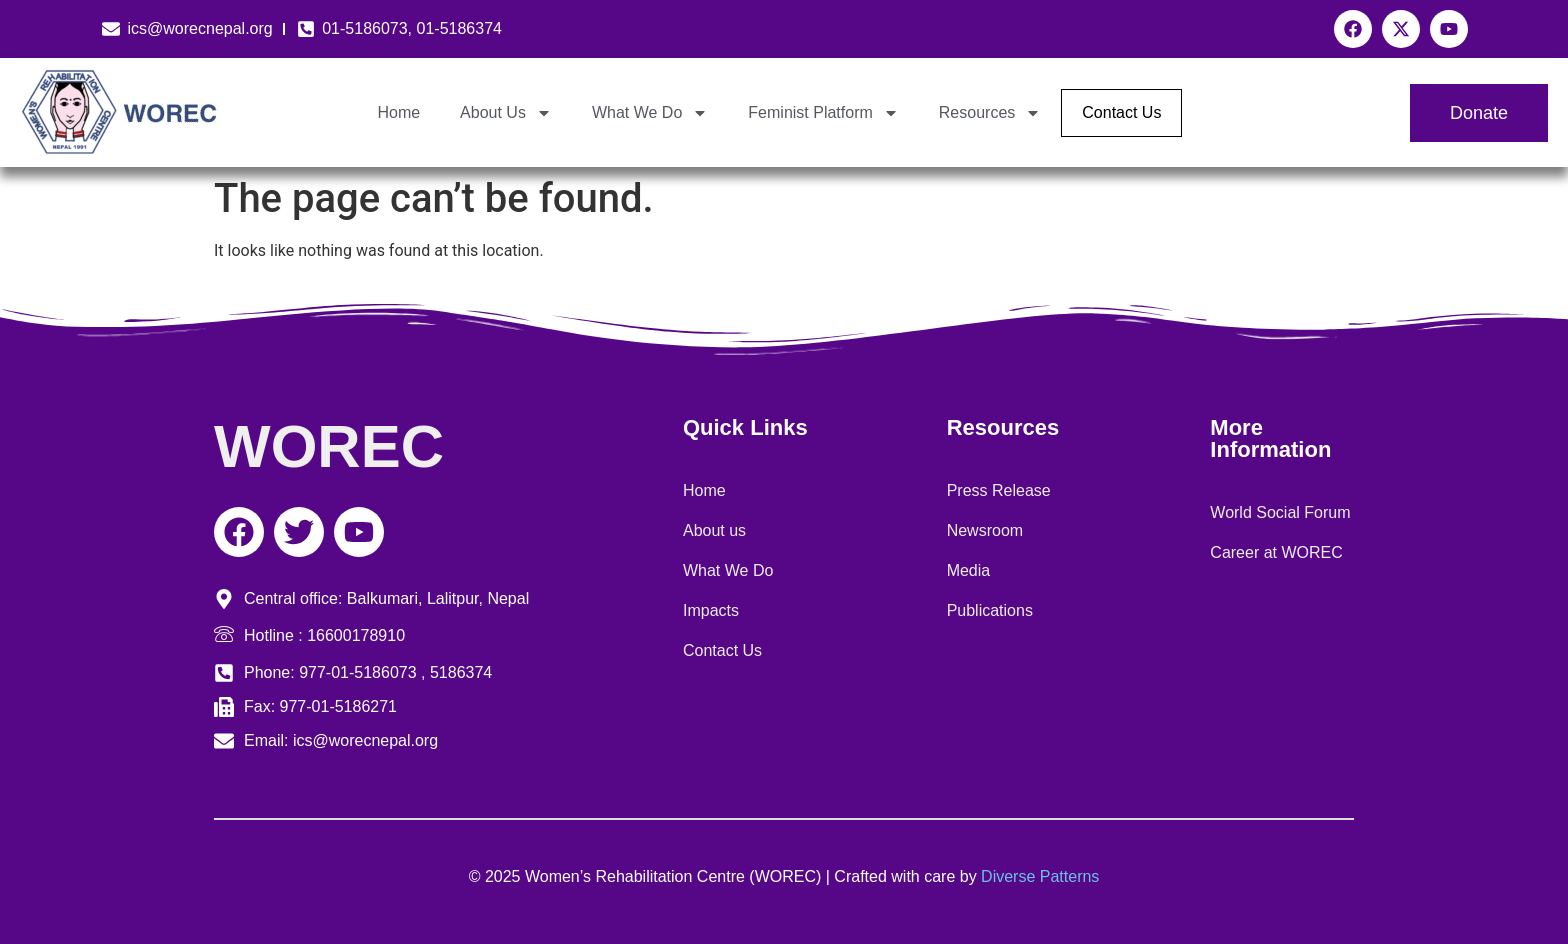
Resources (990, 113)
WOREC (329, 446)
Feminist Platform (823, 113)
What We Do (650, 113)
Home (398, 112)
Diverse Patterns (1040, 876)
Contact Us (1121, 112)
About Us (506, 113)
